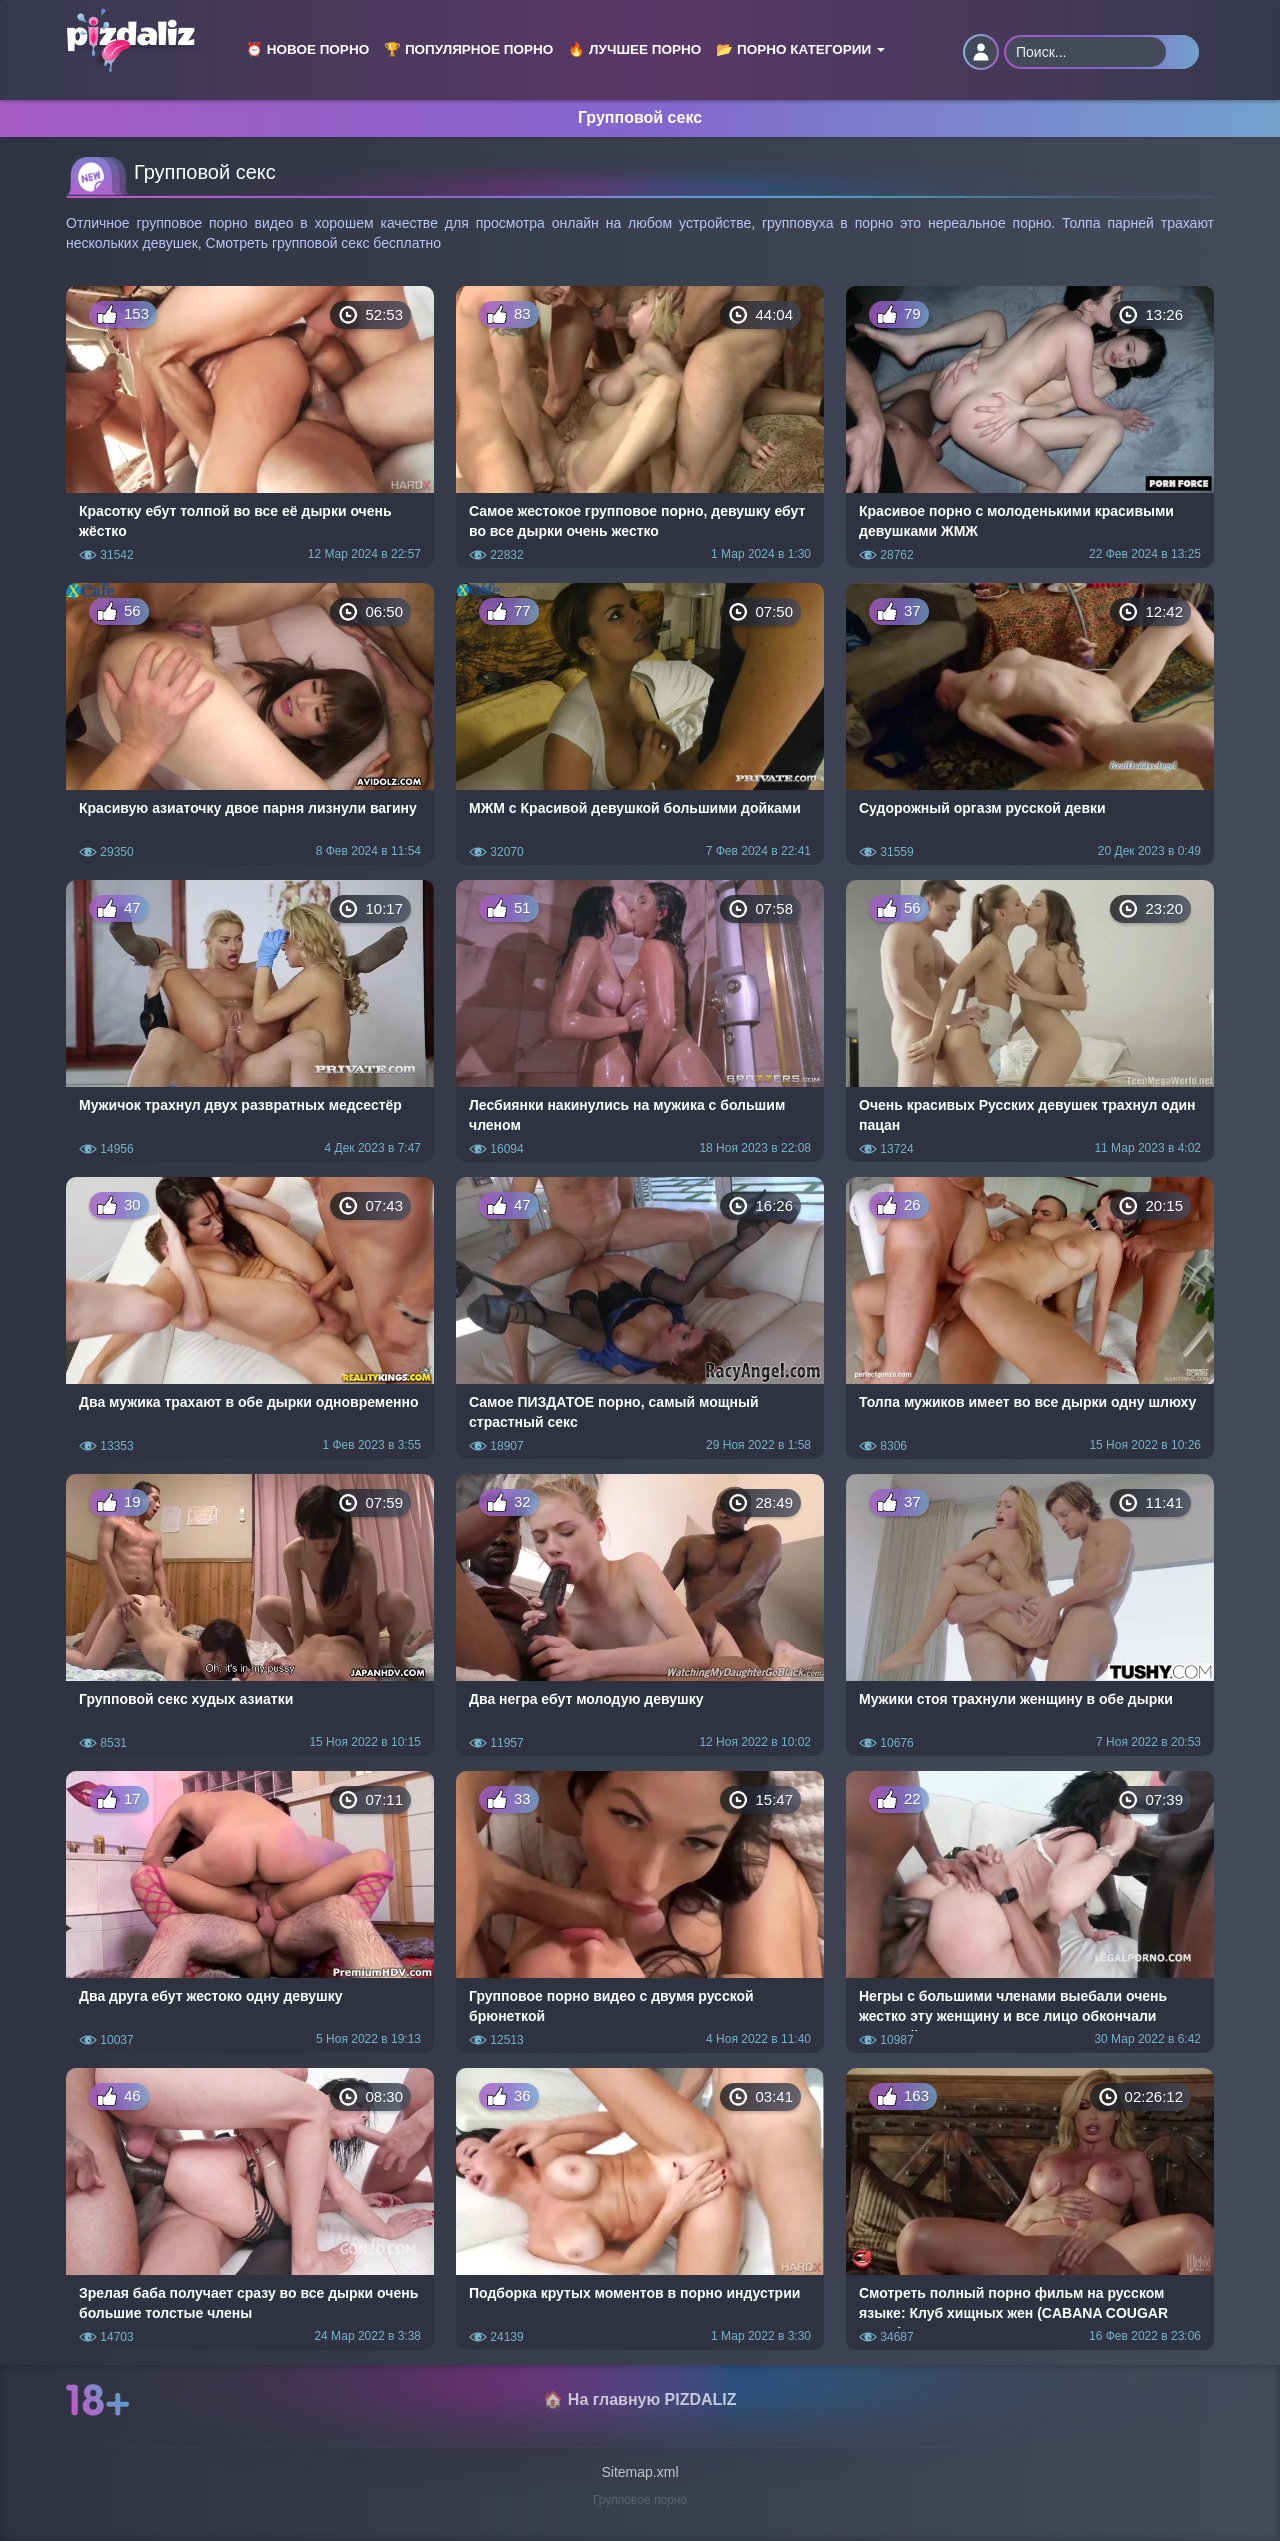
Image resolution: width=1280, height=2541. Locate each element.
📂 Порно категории (800, 49)
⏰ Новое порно (307, 49)
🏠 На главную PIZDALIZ (639, 2399)
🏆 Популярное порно (468, 49)
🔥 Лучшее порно (634, 49)
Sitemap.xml (639, 2472)
